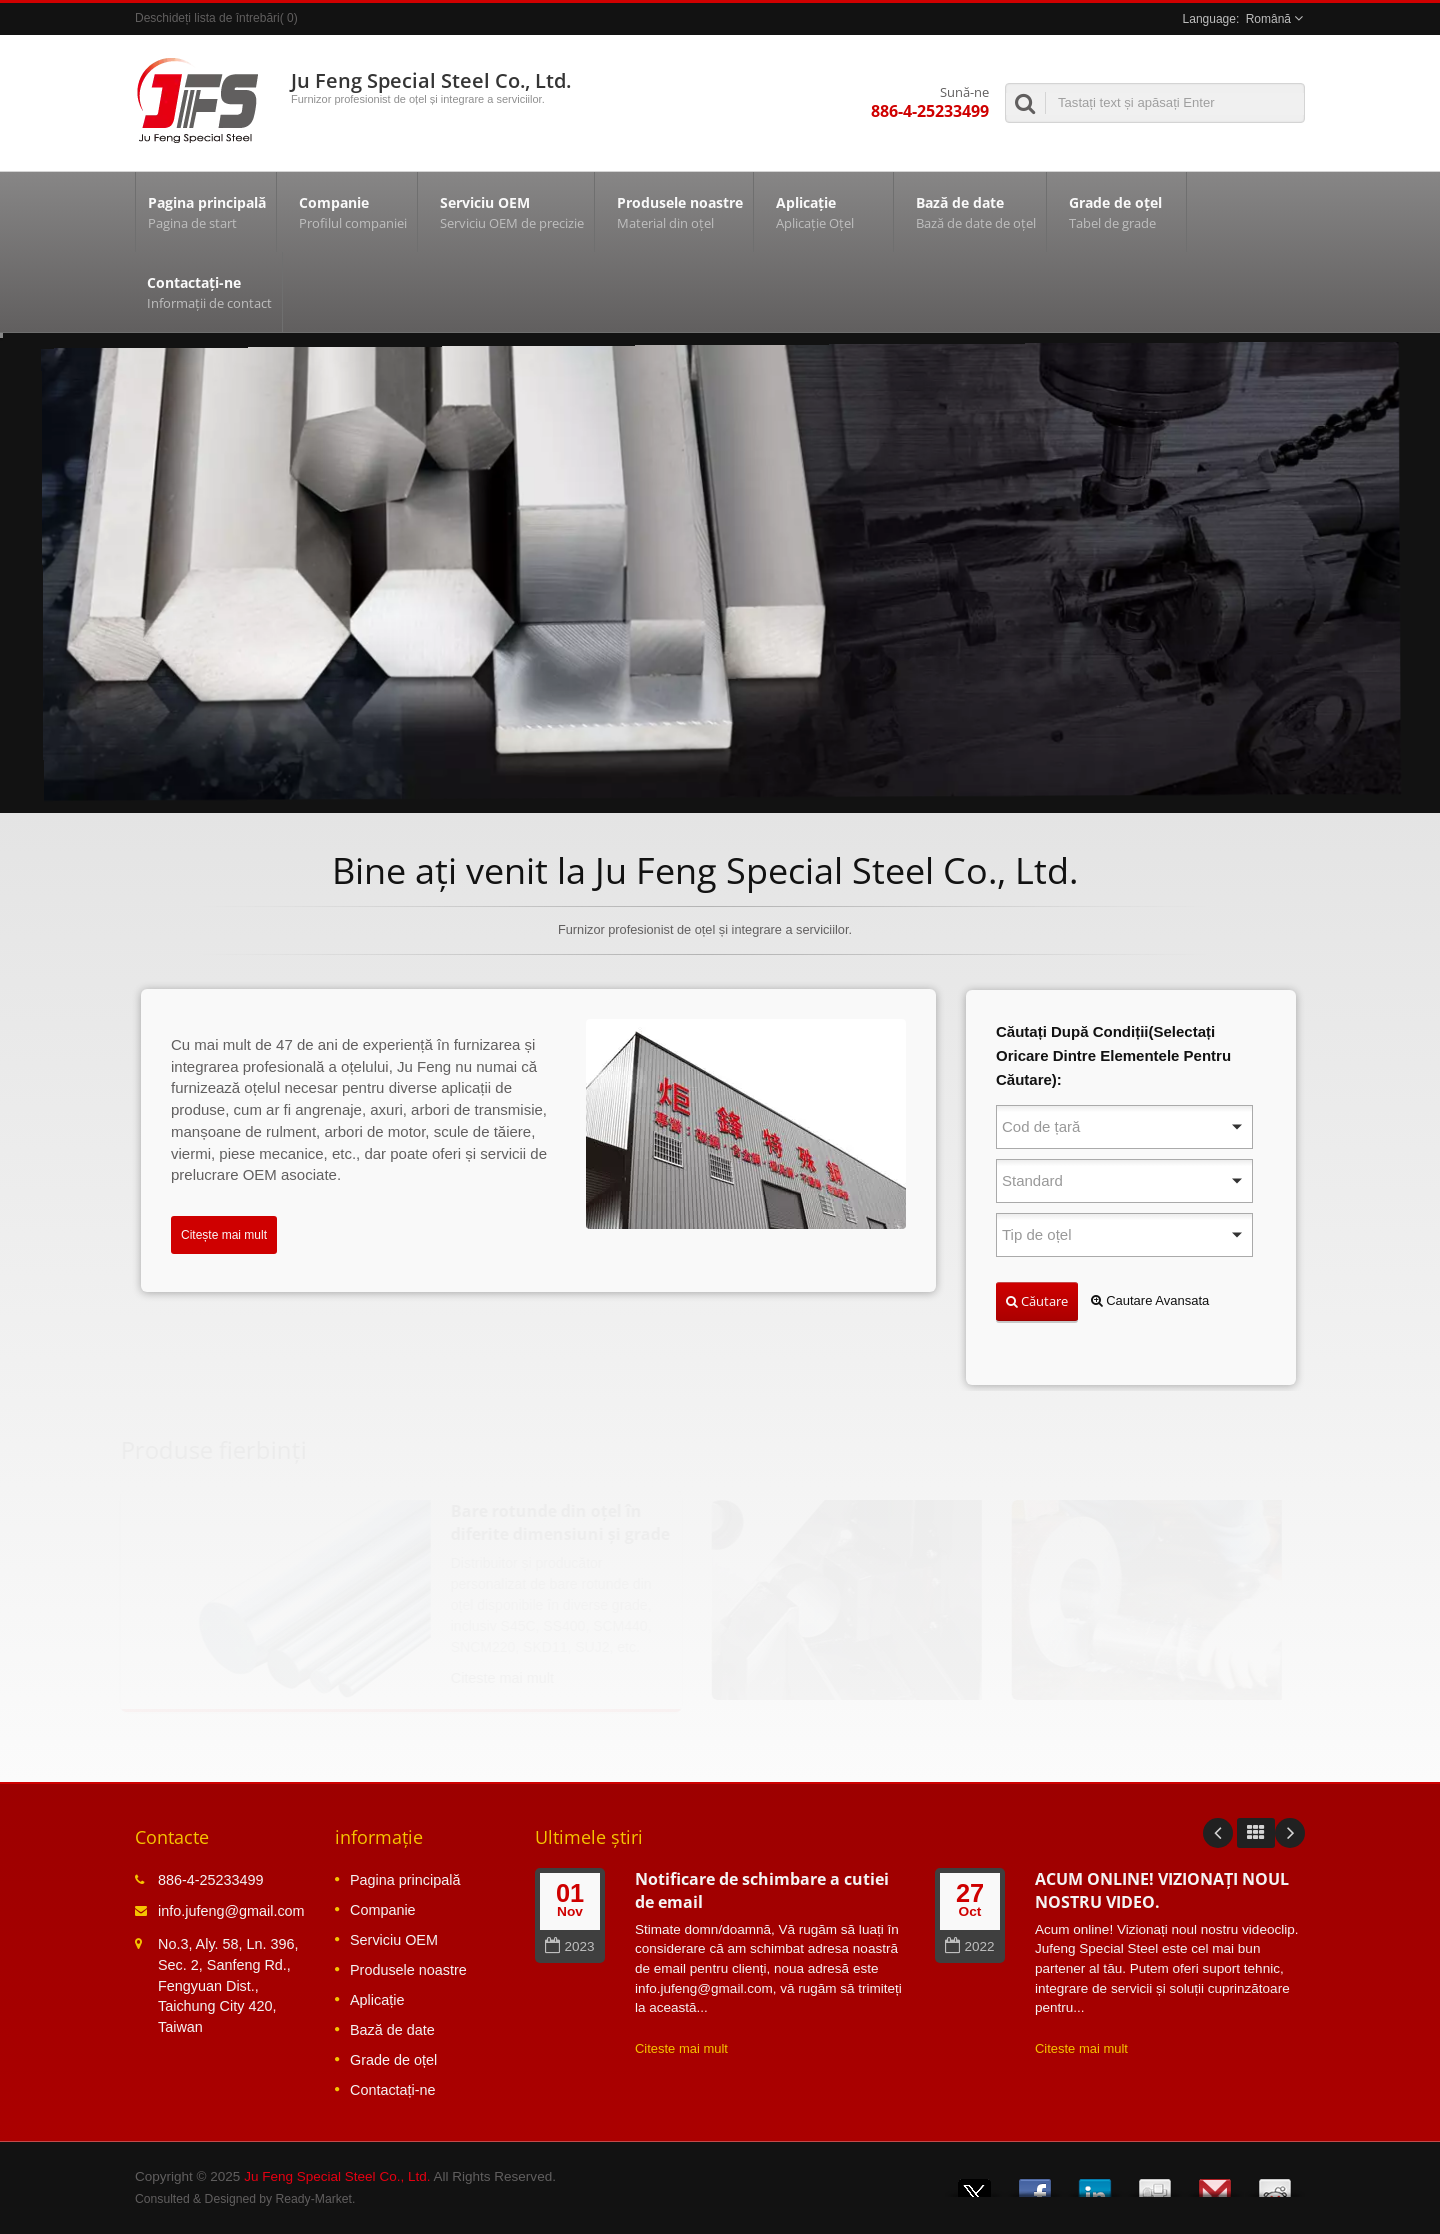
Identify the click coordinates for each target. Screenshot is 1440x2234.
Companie (352, 212)
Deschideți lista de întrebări (207, 18)
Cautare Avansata (1150, 1300)
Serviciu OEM (511, 212)
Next (1290, 1833)
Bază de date (975, 212)
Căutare (1037, 1301)
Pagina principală (206, 212)
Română (1268, 19)
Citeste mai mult (681, 2048)
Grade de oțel (1121, 212)
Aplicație (828, 212)
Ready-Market (314, 2199)
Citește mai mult (224, 1235)
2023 (569, 1946)
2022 (969, 1946)
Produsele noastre (679, 212)
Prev (1218, 1833)
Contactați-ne (208, 292)
